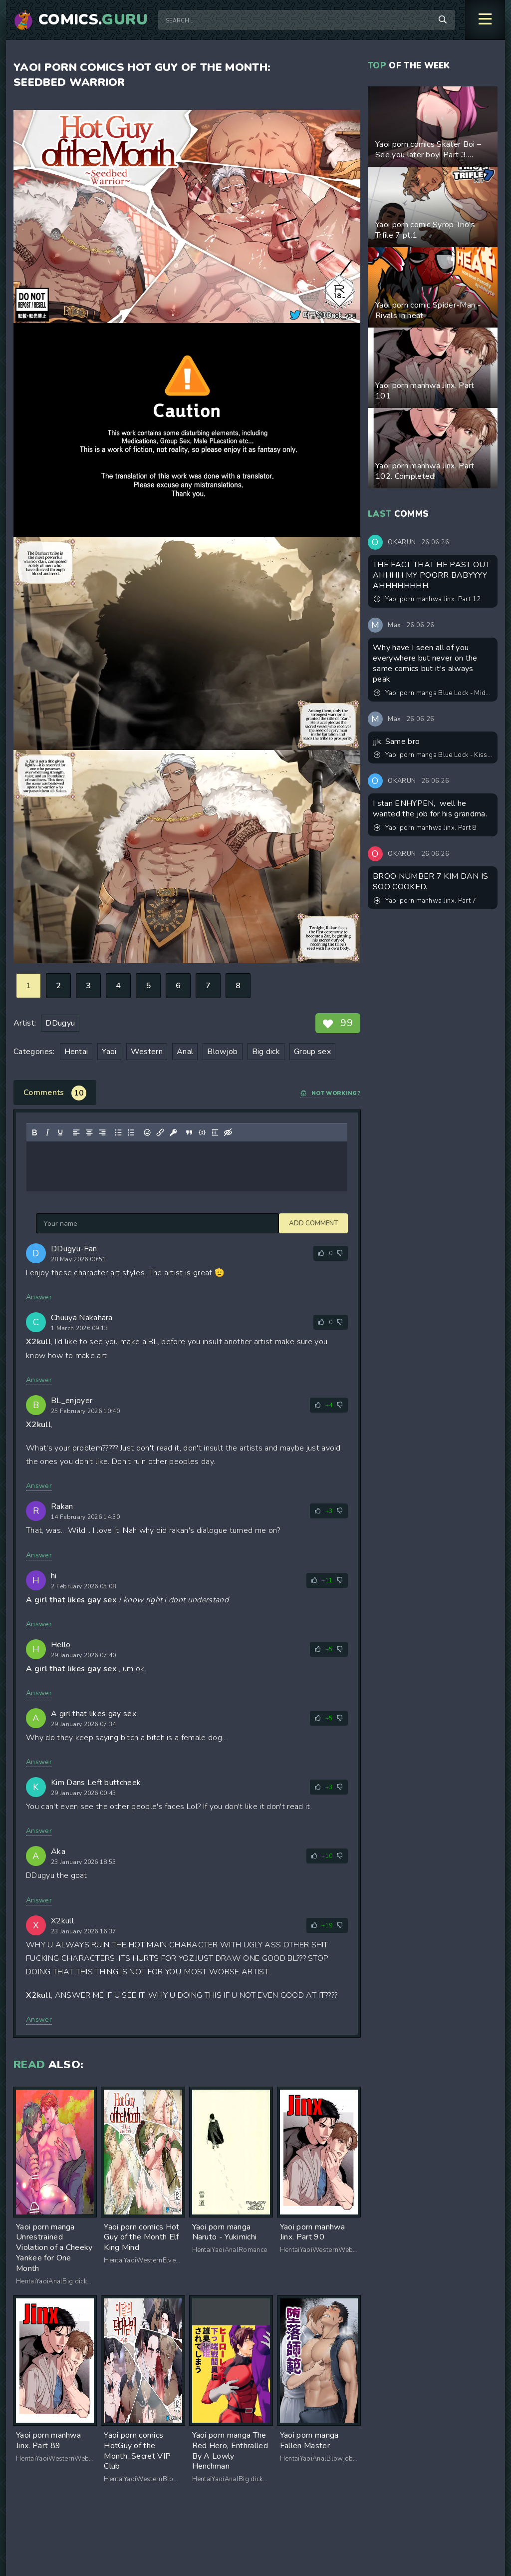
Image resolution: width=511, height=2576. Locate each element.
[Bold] (34, 1132)
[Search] (442, 20)
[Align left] (76, 1132)
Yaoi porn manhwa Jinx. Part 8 (425, 827)
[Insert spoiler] (215, 1132)
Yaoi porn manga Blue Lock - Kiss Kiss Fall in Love (433, 754)
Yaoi (109, 1051)
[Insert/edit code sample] (202, 1132)
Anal (185, 1051)
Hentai (76, 1051)
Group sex (312, 1051)
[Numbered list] (131, 1132)
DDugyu (60, 1023)
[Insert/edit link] (160, 1132)
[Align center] (89, 1132)
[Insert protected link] (173, 1132)
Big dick (266, 1051)
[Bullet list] (118, 1132)
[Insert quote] (189, 1132)
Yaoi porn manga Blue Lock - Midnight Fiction (433, 693)
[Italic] (47, 1132)
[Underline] (60, 1132)
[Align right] (102, 1132)
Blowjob (222, 1051)
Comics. (93, 20)
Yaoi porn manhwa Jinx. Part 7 (425, 900)
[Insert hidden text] (228, 1132)
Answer (39, 1297)
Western (147, 1051)
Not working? (330, 1093)
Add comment (60, 1223)
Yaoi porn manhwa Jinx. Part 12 (427, 599)
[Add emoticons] (147, 1132)
